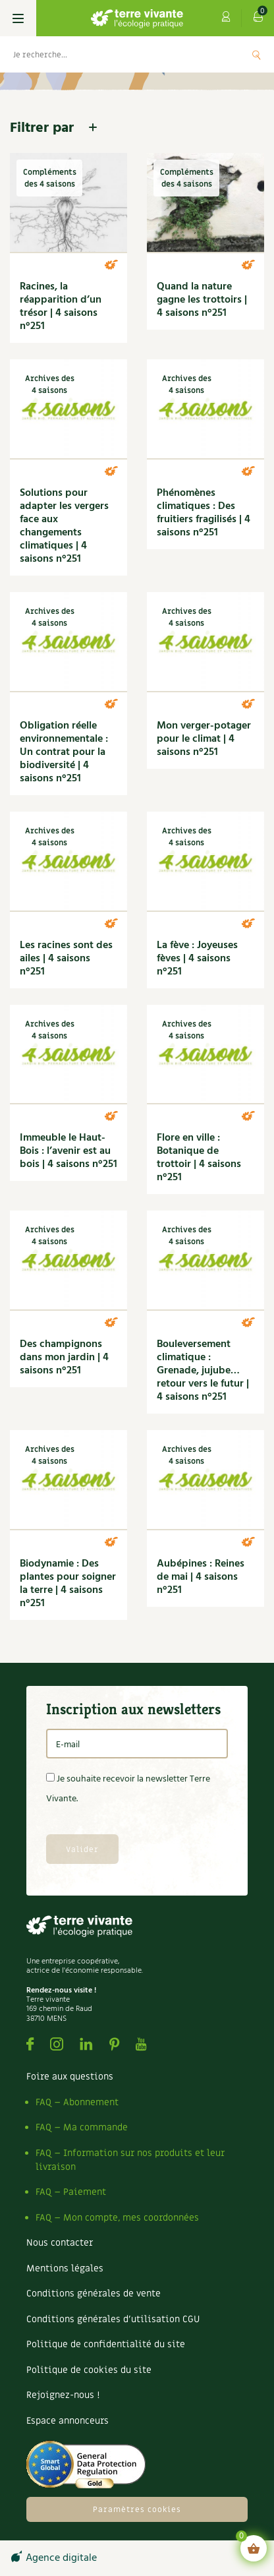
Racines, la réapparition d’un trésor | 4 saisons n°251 (60, 306)
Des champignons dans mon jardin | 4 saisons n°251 (64, 1357)
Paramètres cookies (137, 2509)
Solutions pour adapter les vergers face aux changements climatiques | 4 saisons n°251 (64, 526)
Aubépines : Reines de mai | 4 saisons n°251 (200, 1577)
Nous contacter (59, 2242)
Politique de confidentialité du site (105, 2344)
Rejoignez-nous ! (62, 2395)
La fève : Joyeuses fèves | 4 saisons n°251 (197, 958)
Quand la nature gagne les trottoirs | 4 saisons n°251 (202, 300)
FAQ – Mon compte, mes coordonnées (117, 2217)
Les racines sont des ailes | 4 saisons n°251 (66, 958)
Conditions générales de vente (93, 2293)
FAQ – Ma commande (82, 2127)
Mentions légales (64, 2268)
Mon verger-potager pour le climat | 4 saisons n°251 (204, 739)
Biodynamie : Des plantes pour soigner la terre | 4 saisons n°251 (68, 1583)
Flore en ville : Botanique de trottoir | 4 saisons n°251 (199, 1157)
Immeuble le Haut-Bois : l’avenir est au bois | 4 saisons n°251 (68, 1151)
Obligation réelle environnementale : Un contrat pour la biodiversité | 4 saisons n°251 (64, 752)
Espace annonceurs (67, 2420)
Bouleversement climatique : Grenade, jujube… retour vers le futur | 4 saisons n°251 (203, 1371)
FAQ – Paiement (71, 2192)
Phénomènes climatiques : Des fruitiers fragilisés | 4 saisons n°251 (203, 513)
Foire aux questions (69, 2076)
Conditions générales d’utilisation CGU (113, 2319)
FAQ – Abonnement (77, 2102)
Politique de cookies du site (88, 2370)
